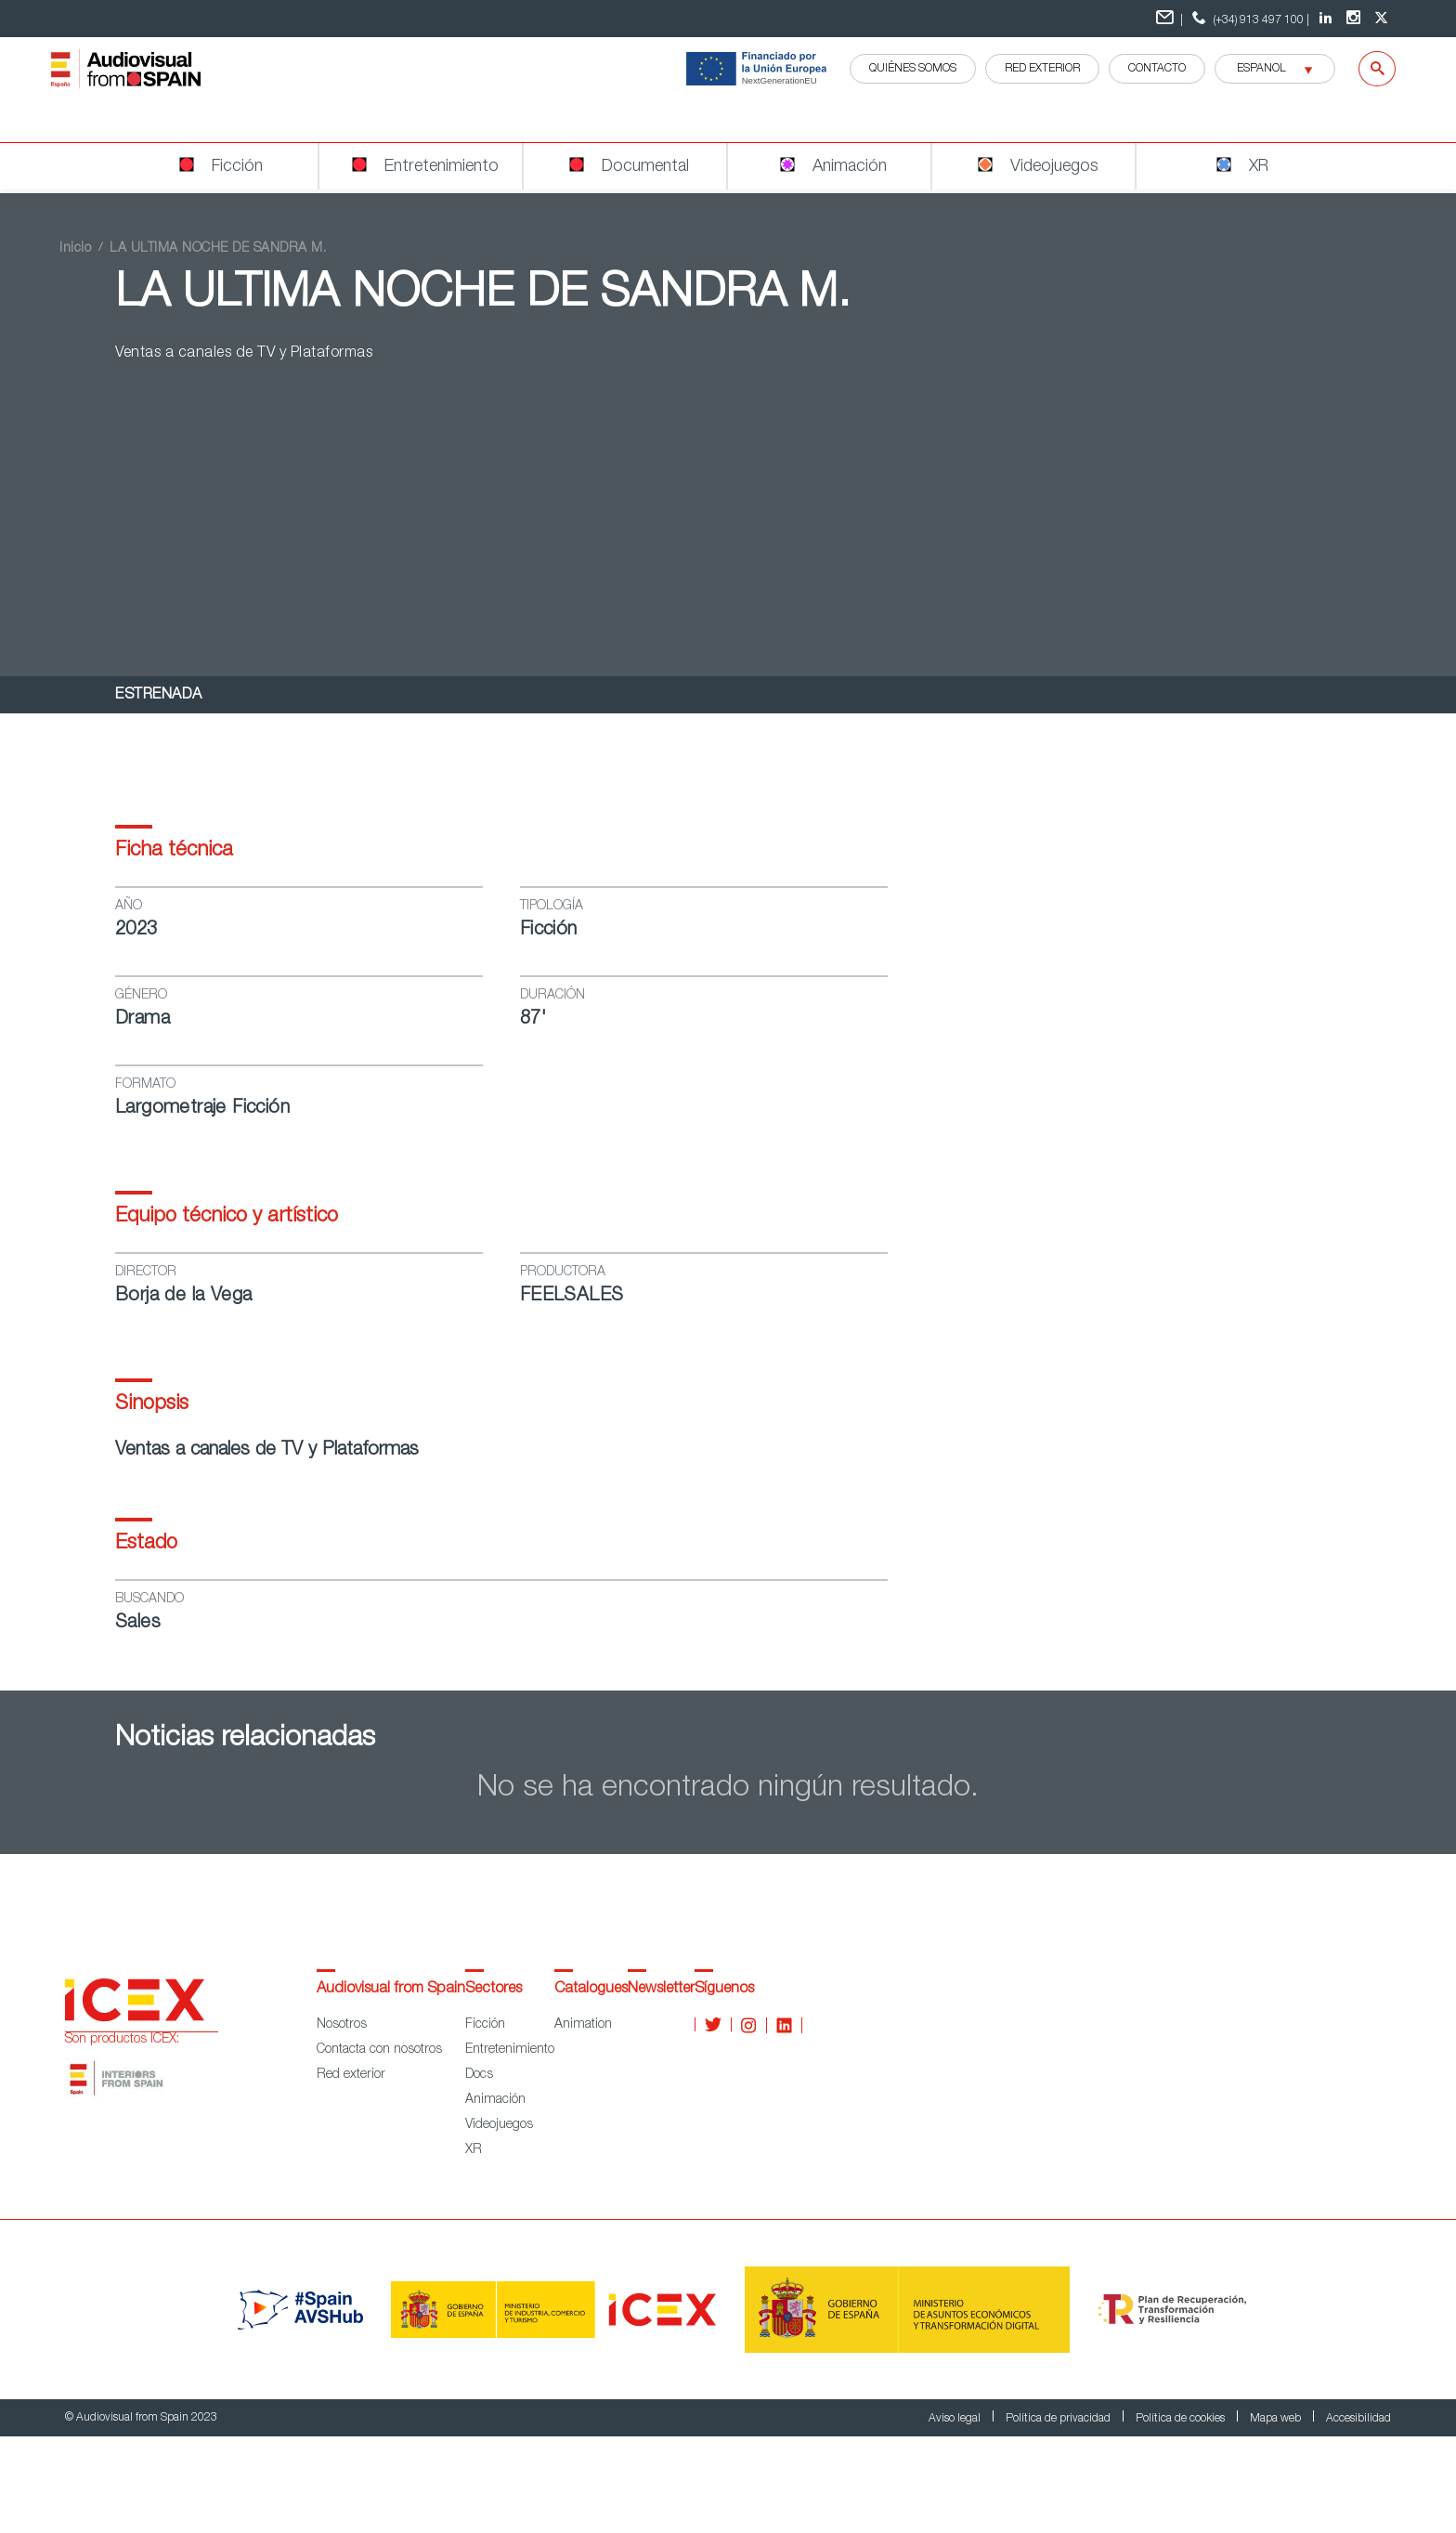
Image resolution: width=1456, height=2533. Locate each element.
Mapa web (1277, 2418)
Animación (495, 2100)
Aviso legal (956, 2418)
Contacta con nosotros (379, 2049)
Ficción (485, 2024)
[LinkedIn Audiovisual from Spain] (1328, 18)
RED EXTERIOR (1042, 68)
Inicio (75, 248)
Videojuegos (499, 2125)
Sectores (493, 1989)
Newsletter (661, 1989)
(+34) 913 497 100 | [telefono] (1248, 18)
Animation (583, 2024)
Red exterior (351, 2075)
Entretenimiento (509, 2049)
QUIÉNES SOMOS (912, 68)
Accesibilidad (1358, 2418)
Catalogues (591, 1989)
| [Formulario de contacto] (1169, 18)
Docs (479, 2075)
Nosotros (342, 2024)
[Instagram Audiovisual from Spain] (1356, 18)
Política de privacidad (1059, 2418)
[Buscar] (1365, 68)
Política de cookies (1182, 2418)
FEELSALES (572, 1296)
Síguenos (724, 1989)
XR (473, 2150)
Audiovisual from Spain (391, 1989)
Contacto (1157, 68)
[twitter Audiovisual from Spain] (1384, 18)
